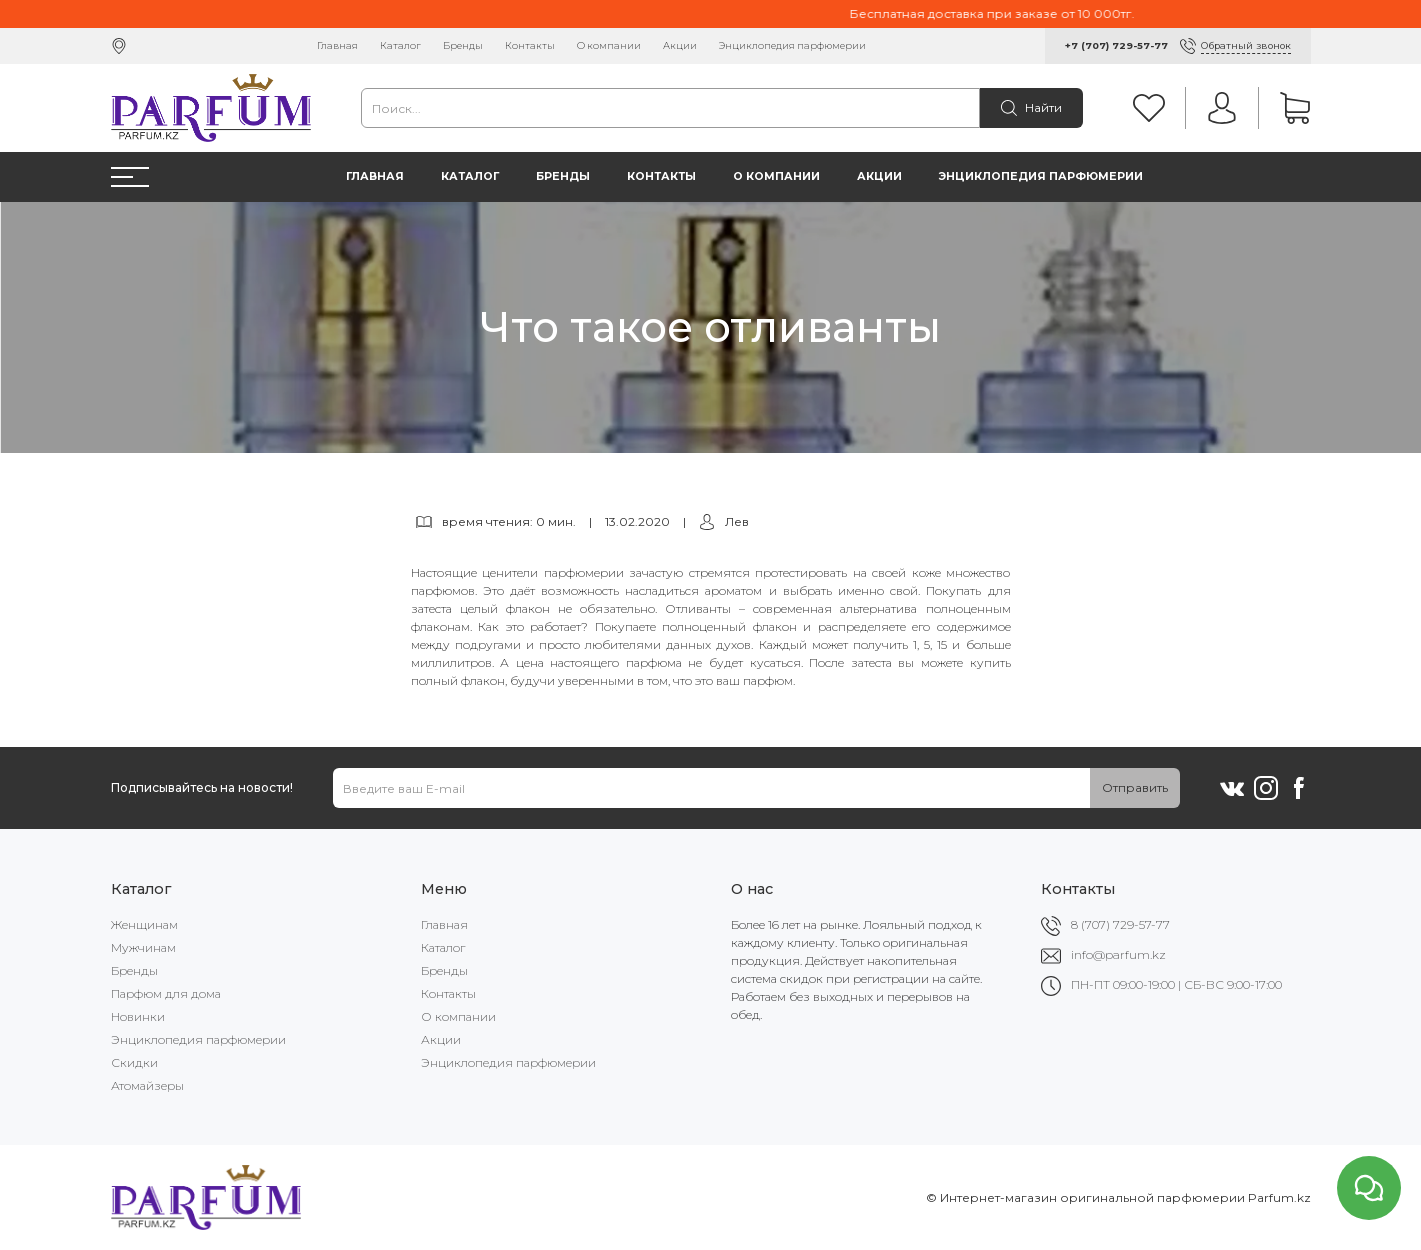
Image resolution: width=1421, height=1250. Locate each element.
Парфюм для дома (166, 993)
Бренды (463, 45)
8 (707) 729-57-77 (1120, 924)
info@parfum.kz (1118, 954)
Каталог (400, 45)
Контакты (530, 45)
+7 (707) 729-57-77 (1116, 45)
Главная (337, 45)
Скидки (134, 1062)
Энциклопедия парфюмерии (792, 45)
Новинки (138, 1016)
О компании (609, 45)
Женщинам (144, 924)
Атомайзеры (147, 1085)
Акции (680, 45)
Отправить (1135, 787)
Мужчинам (143, 947)
